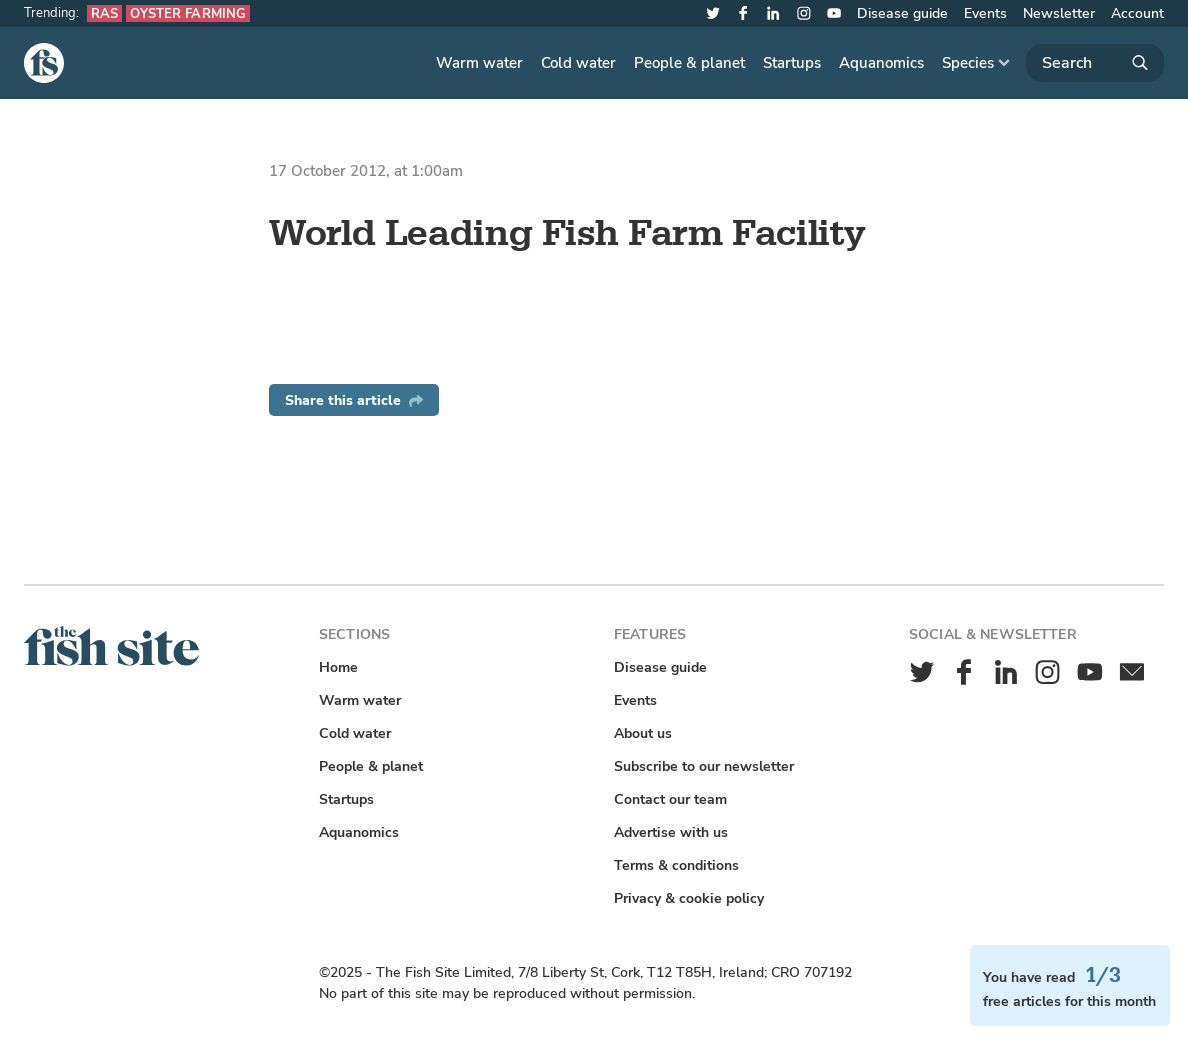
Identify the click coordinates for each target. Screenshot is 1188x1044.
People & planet (689, 63)
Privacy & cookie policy (689, 898)
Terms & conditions (676, 865)
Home (338, 667)
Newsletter (1059, 13)
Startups (792, 63)
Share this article (354, 400)
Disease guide (902, 13)
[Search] (1095, 63)
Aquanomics (881, 63)
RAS (104, 13)
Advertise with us (671, 832)
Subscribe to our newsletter (704, 766)
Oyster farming (188, 13)
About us (643, 733)
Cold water (578, 63)
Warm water (479, 63)
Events (985, 13)
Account (1137, 13)
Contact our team (670, 799)
